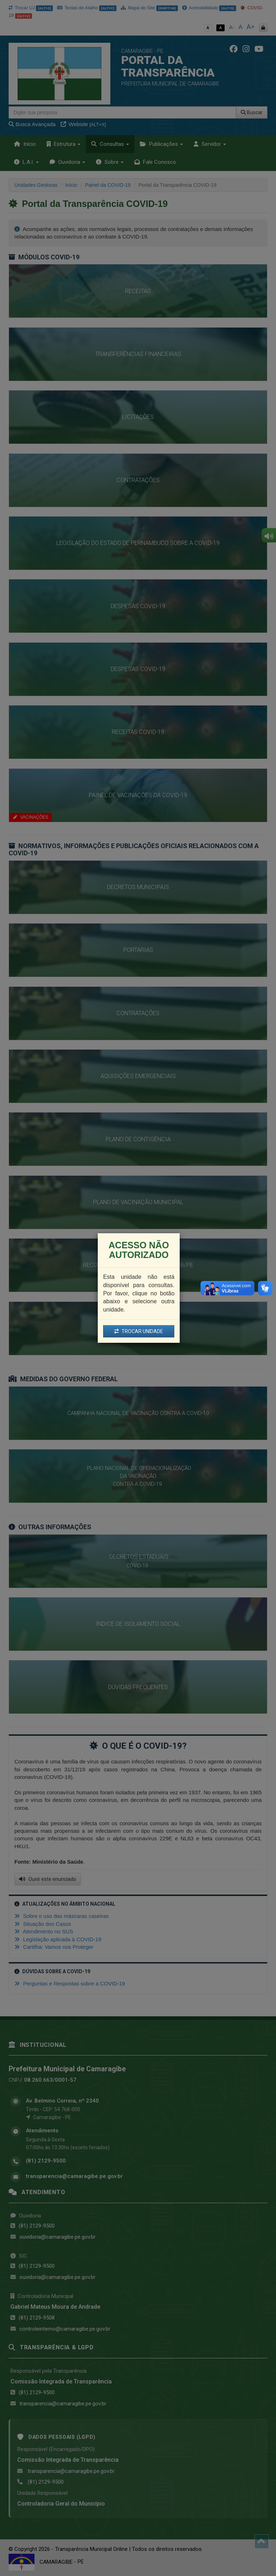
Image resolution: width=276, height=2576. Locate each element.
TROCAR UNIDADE (138, 1331)
